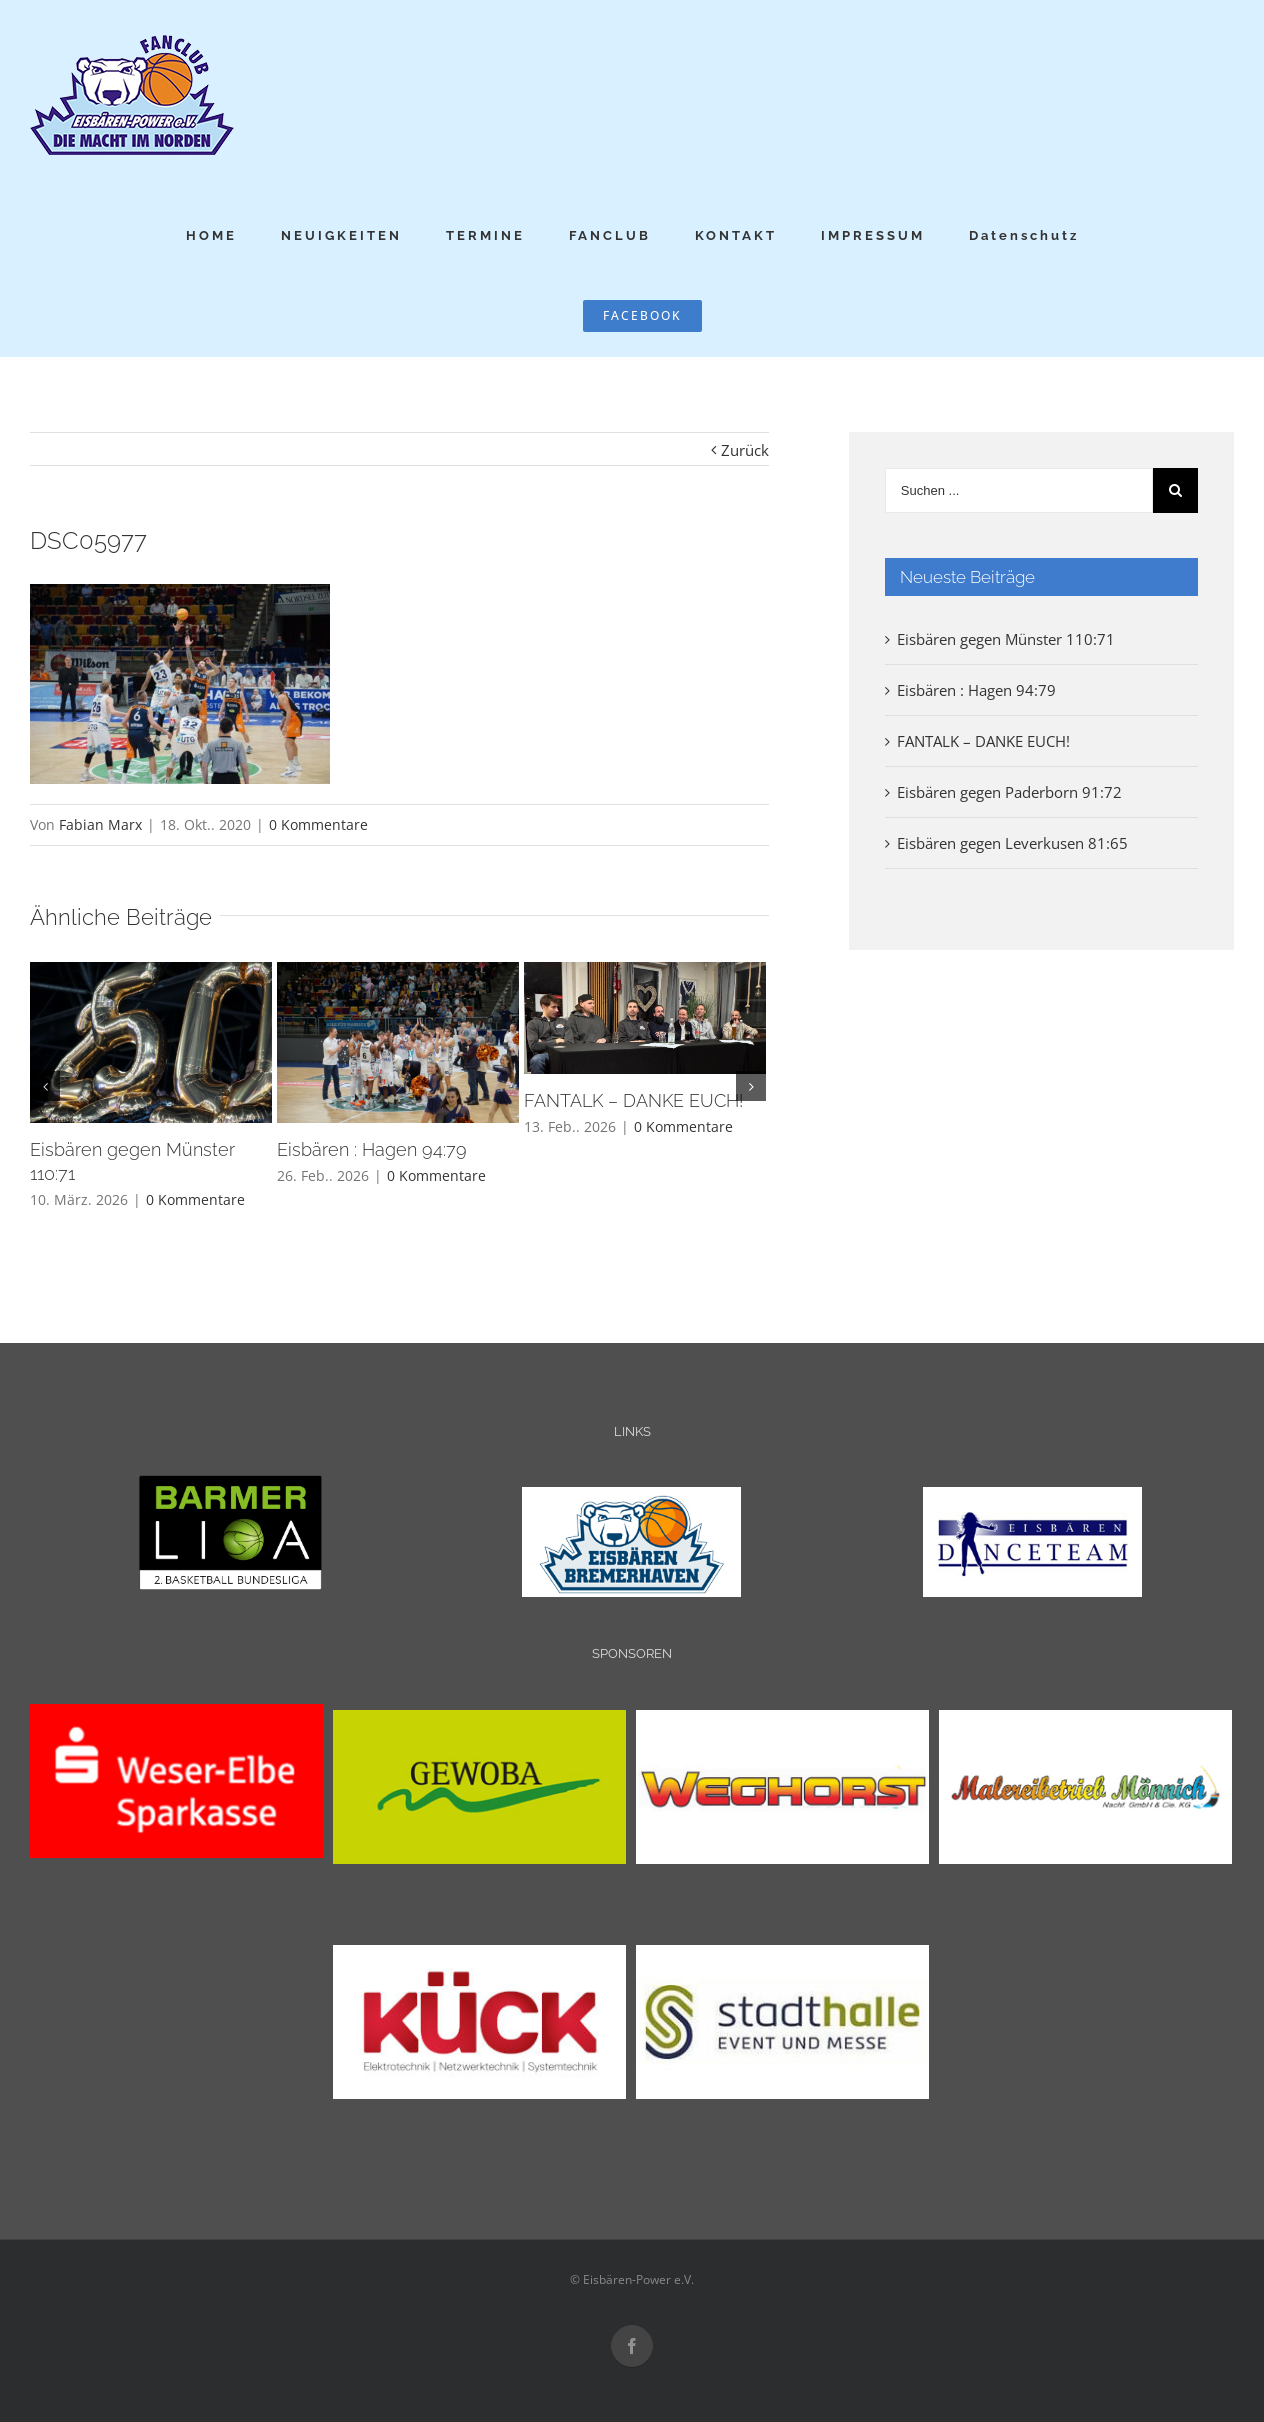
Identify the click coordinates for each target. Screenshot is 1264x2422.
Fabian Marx (100, 824)
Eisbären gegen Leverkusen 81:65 (1012, 843)
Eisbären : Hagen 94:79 (372, 1149)
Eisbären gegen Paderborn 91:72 (1009, 792)
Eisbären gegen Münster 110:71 (1006, 639)
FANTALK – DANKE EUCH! (633, 1100)
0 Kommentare (318, 824)
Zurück (745, 450)
